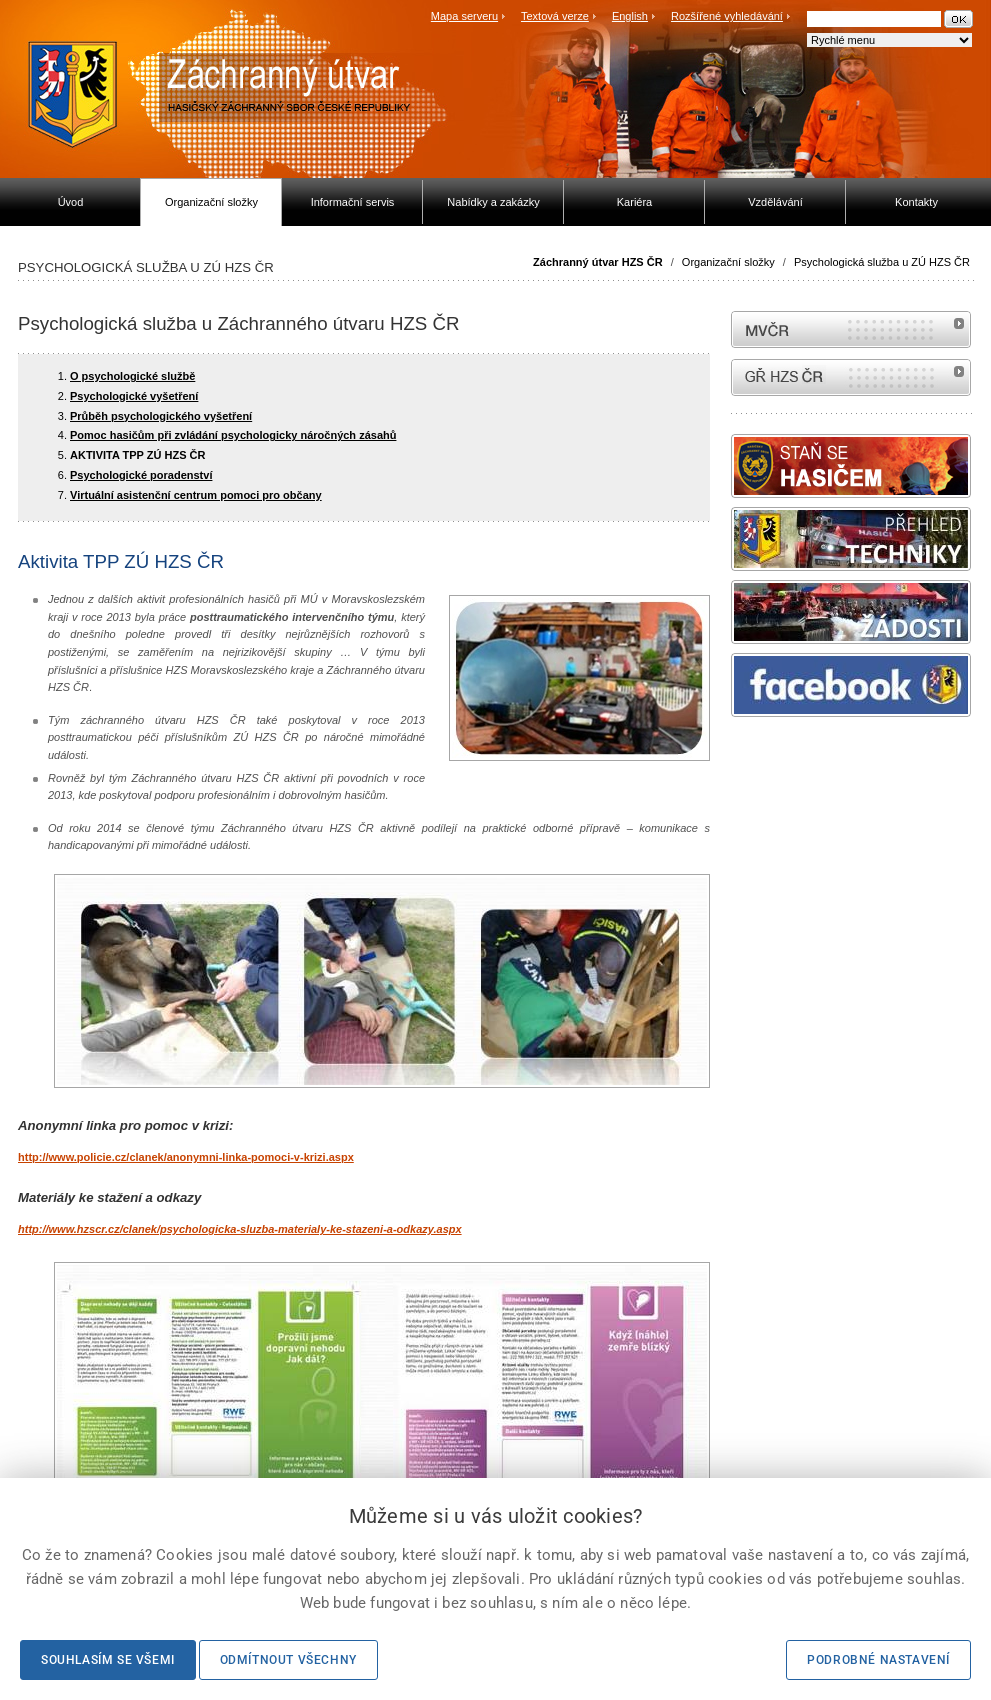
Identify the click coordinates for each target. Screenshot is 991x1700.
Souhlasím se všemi (108, 1660)
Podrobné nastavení (878, 1660)
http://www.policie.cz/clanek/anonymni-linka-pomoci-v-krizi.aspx (186, 1157)
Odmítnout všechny (288, 1660)
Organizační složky (728, 262)
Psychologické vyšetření (134, 396)
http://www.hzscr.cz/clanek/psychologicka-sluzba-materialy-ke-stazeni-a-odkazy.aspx (240, 1229)
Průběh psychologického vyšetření (161, 416)
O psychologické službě (132, 376)
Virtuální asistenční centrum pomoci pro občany (196, 495)
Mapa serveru (464, 16)
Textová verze (555, 16)
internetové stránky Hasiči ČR (851, 377)
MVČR (851, 329)
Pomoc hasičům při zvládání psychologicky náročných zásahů (233, 435)
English (630, 16)
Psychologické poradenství (141, 475)
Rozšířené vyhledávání (727, 16)
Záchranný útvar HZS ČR (598, 262)
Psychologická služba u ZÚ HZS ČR (882, 262)
